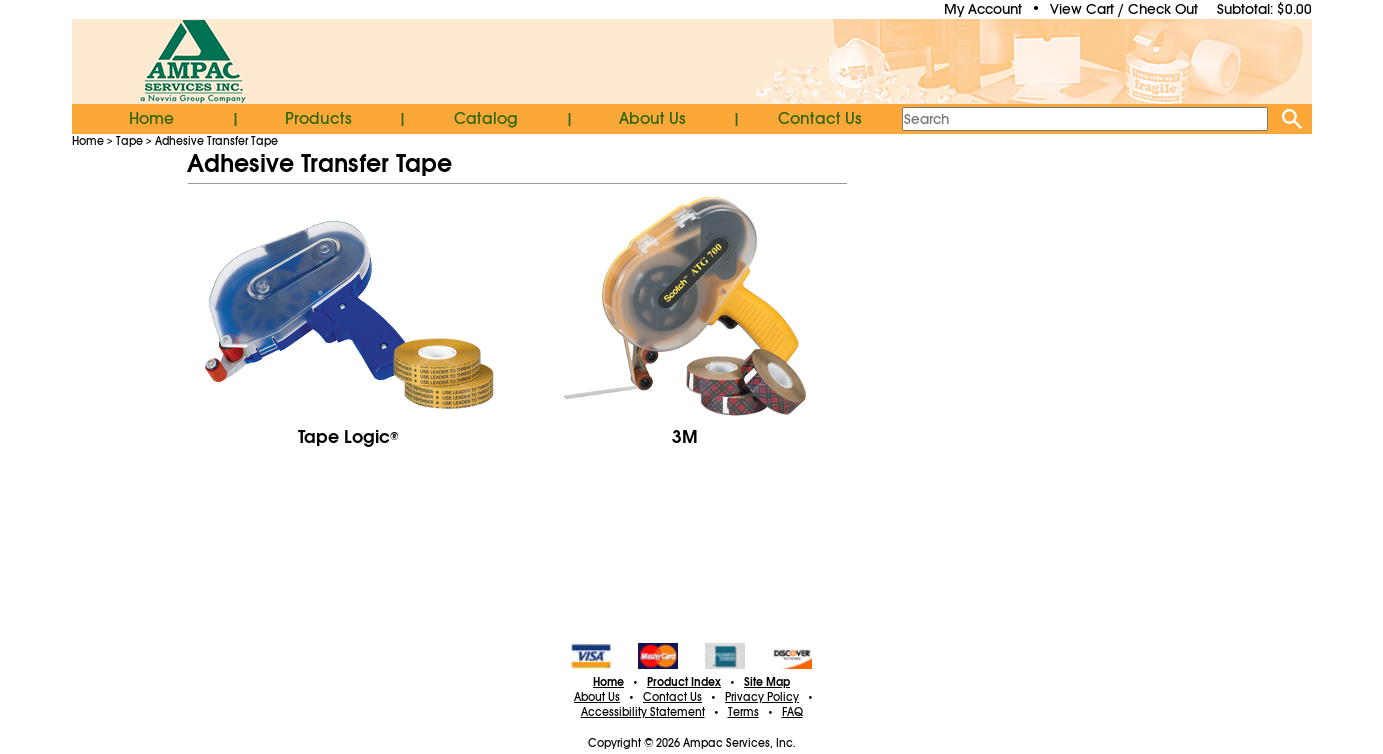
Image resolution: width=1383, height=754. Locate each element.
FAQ (792, 712)
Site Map (767, 682)
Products (318, 119)
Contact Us (820, 119)
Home (151, 119)
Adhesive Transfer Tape (216, 141)
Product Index (684, 682)
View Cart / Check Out (1124, 9)
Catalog (486, 119)
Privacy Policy (762, 697)
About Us (652, 119)
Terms (743, 712)
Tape (129, 141)
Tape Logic (348, 436)
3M (685, 436)
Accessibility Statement (643, 712)
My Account (983, 9)
